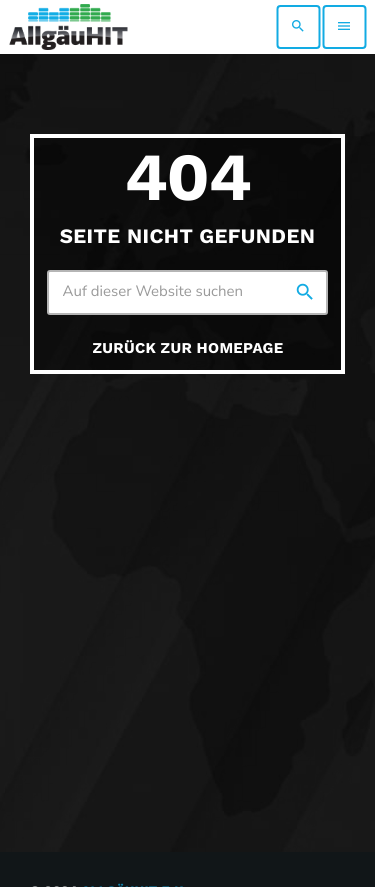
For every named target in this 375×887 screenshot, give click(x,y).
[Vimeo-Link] (68, 27)
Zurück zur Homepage (188, 348)
